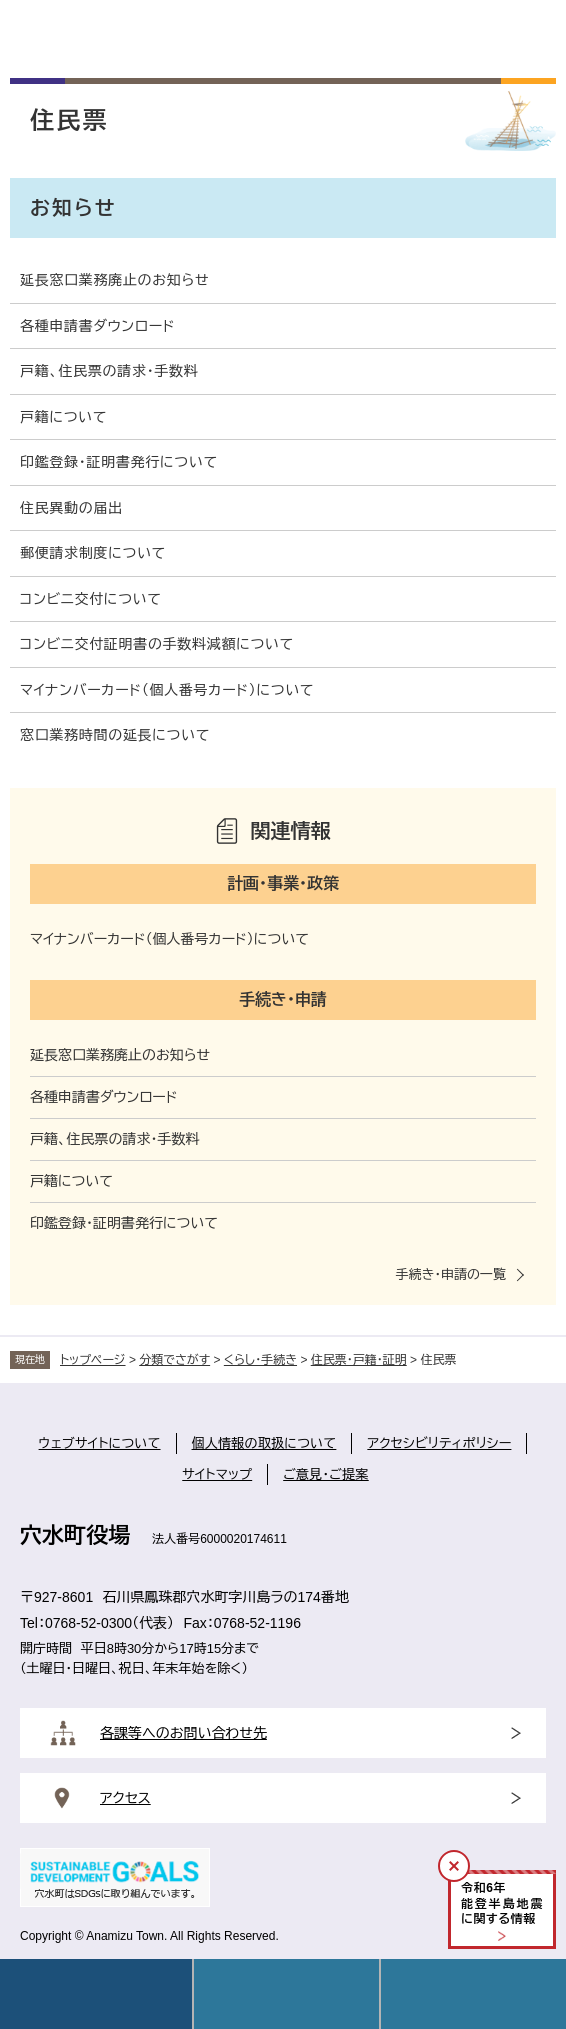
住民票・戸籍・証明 (359, 1360)
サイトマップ (217, 1474)
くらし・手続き (260, 1360)
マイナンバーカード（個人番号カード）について (167, 690)
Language (286, 1994)
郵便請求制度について (93, 553)
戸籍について (63, 417)
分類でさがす (174, 1360)
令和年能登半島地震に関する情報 (502, 1903)
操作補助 (473, 1994)
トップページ (93, 1360)
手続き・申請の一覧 (451, 1274)
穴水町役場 (75, 1535)
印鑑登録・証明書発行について (119, 462)
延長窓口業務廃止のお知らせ (114, 280)
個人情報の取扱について (264, 1443)
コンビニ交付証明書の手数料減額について (157, 644)
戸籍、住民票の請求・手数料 (109, 371)
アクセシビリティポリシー (439, 1443)
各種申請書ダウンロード (97, 326)
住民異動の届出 (71, 508)
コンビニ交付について (91, 599)
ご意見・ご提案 (326, 1474)
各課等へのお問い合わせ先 (183, 1733)
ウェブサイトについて (100, 1443)
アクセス (125, 1798)
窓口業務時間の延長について (115, 735)
